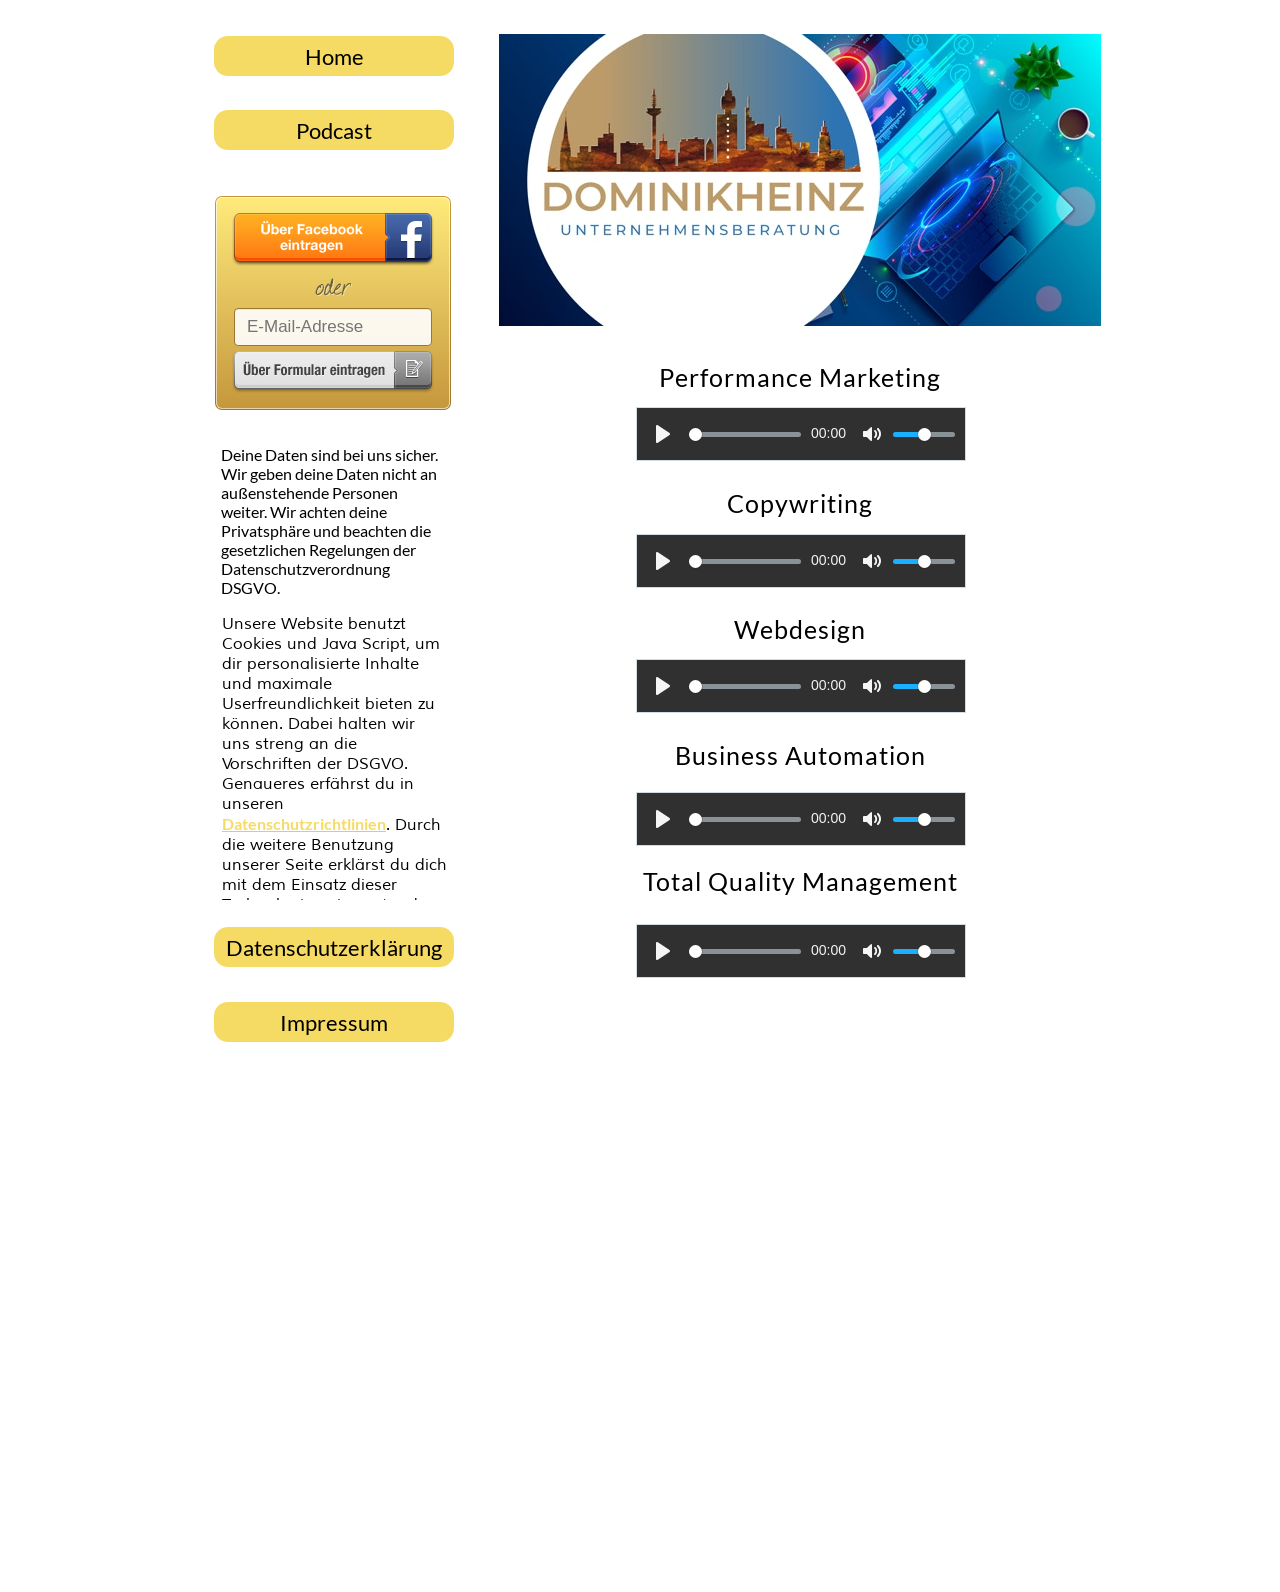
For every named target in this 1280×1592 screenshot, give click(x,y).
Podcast (334, 130)
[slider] (745, 434)
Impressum (334, 1022)
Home (334, 56)
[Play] (663, 434)
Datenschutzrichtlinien (304, 823)
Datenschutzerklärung (334, 947)
